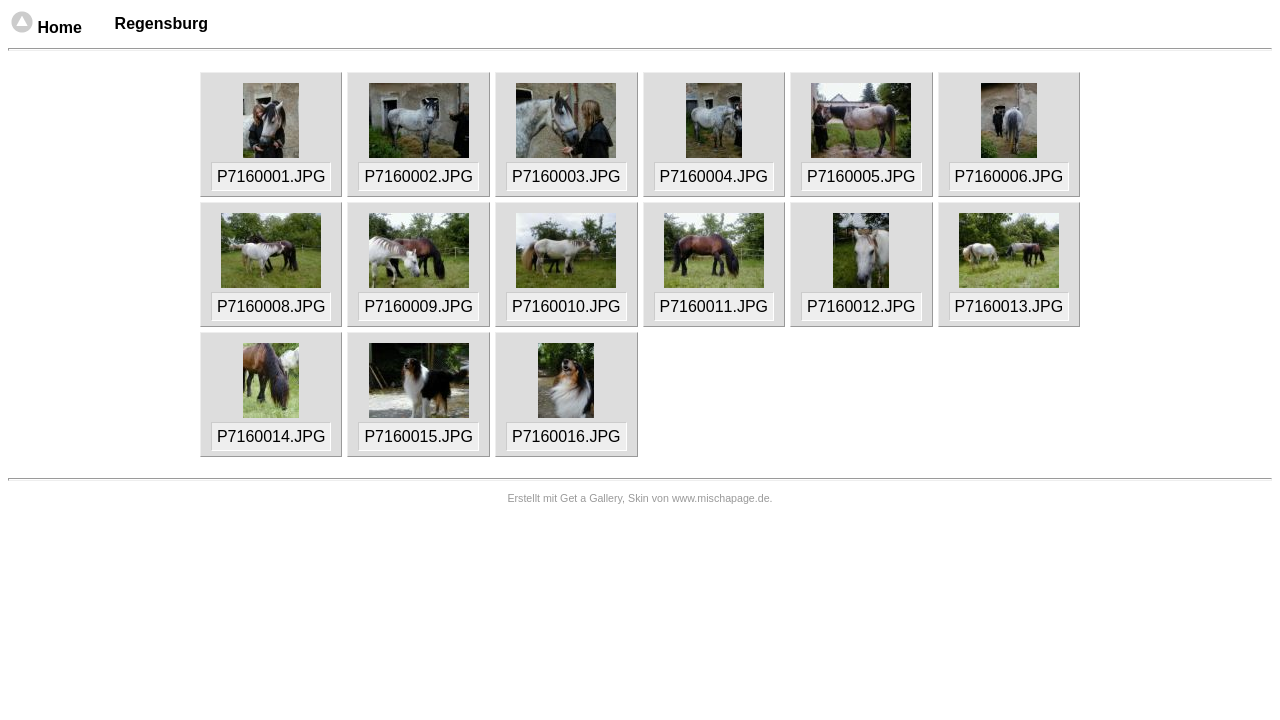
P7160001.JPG (271, 176)
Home (70, 27)
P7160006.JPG (1009, 176)
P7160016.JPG (566, 436)
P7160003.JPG (566, 176)
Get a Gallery (591, 498)
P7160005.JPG (861, 176)
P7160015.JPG (418, 436)
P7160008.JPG (271, 306)
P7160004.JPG (714, 176)
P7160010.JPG (566, 306)
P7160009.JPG (418, 306)
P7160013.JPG (1009, 306)
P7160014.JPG (271, 436)
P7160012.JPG (861, 306)
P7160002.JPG (418, 176)
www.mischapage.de (721, 498)
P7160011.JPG (714, 306)
